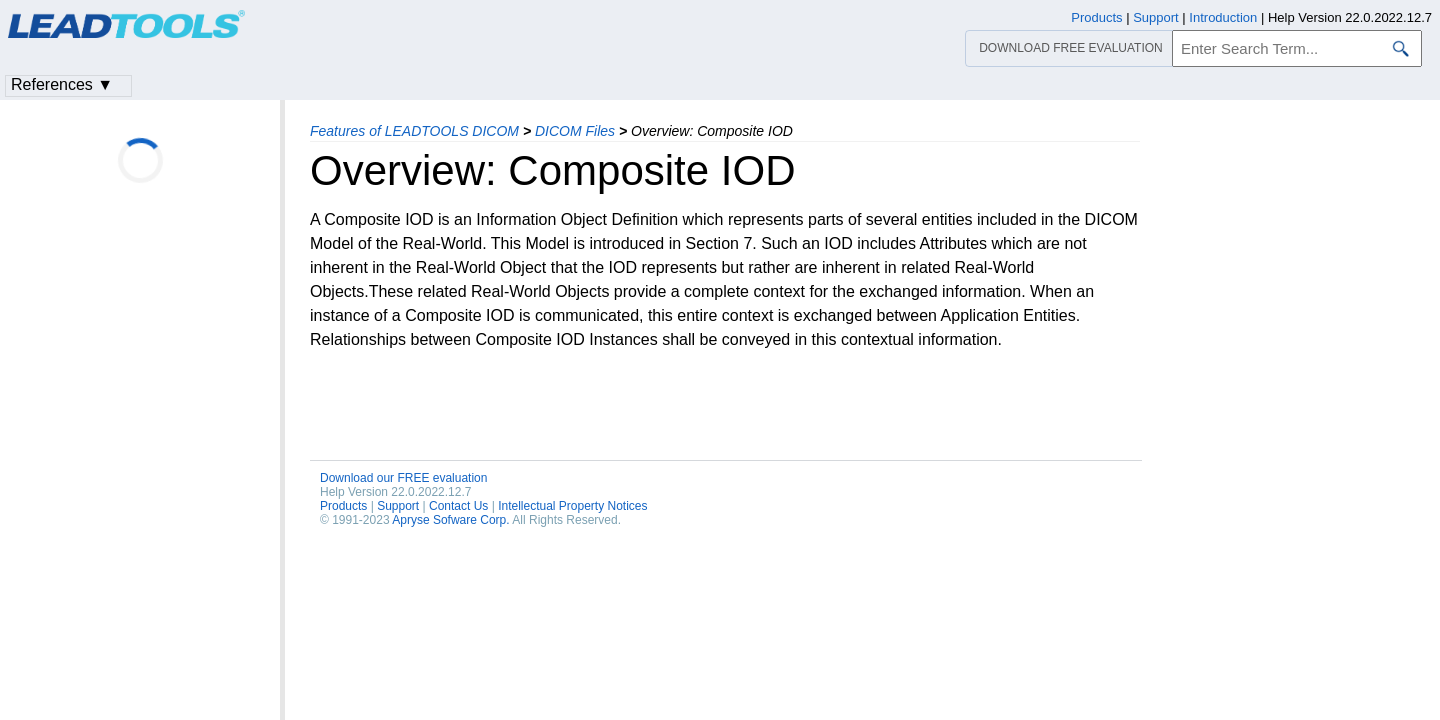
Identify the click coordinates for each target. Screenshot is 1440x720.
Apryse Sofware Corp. (450, 520)
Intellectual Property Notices (572, 506)
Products (343, 506)
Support (398, 506)
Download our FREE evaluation (403, 478)
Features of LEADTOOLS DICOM (414, 131)
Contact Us (458, 506)
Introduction (1223, 17)
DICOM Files (575, 131)
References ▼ (62, 84)
